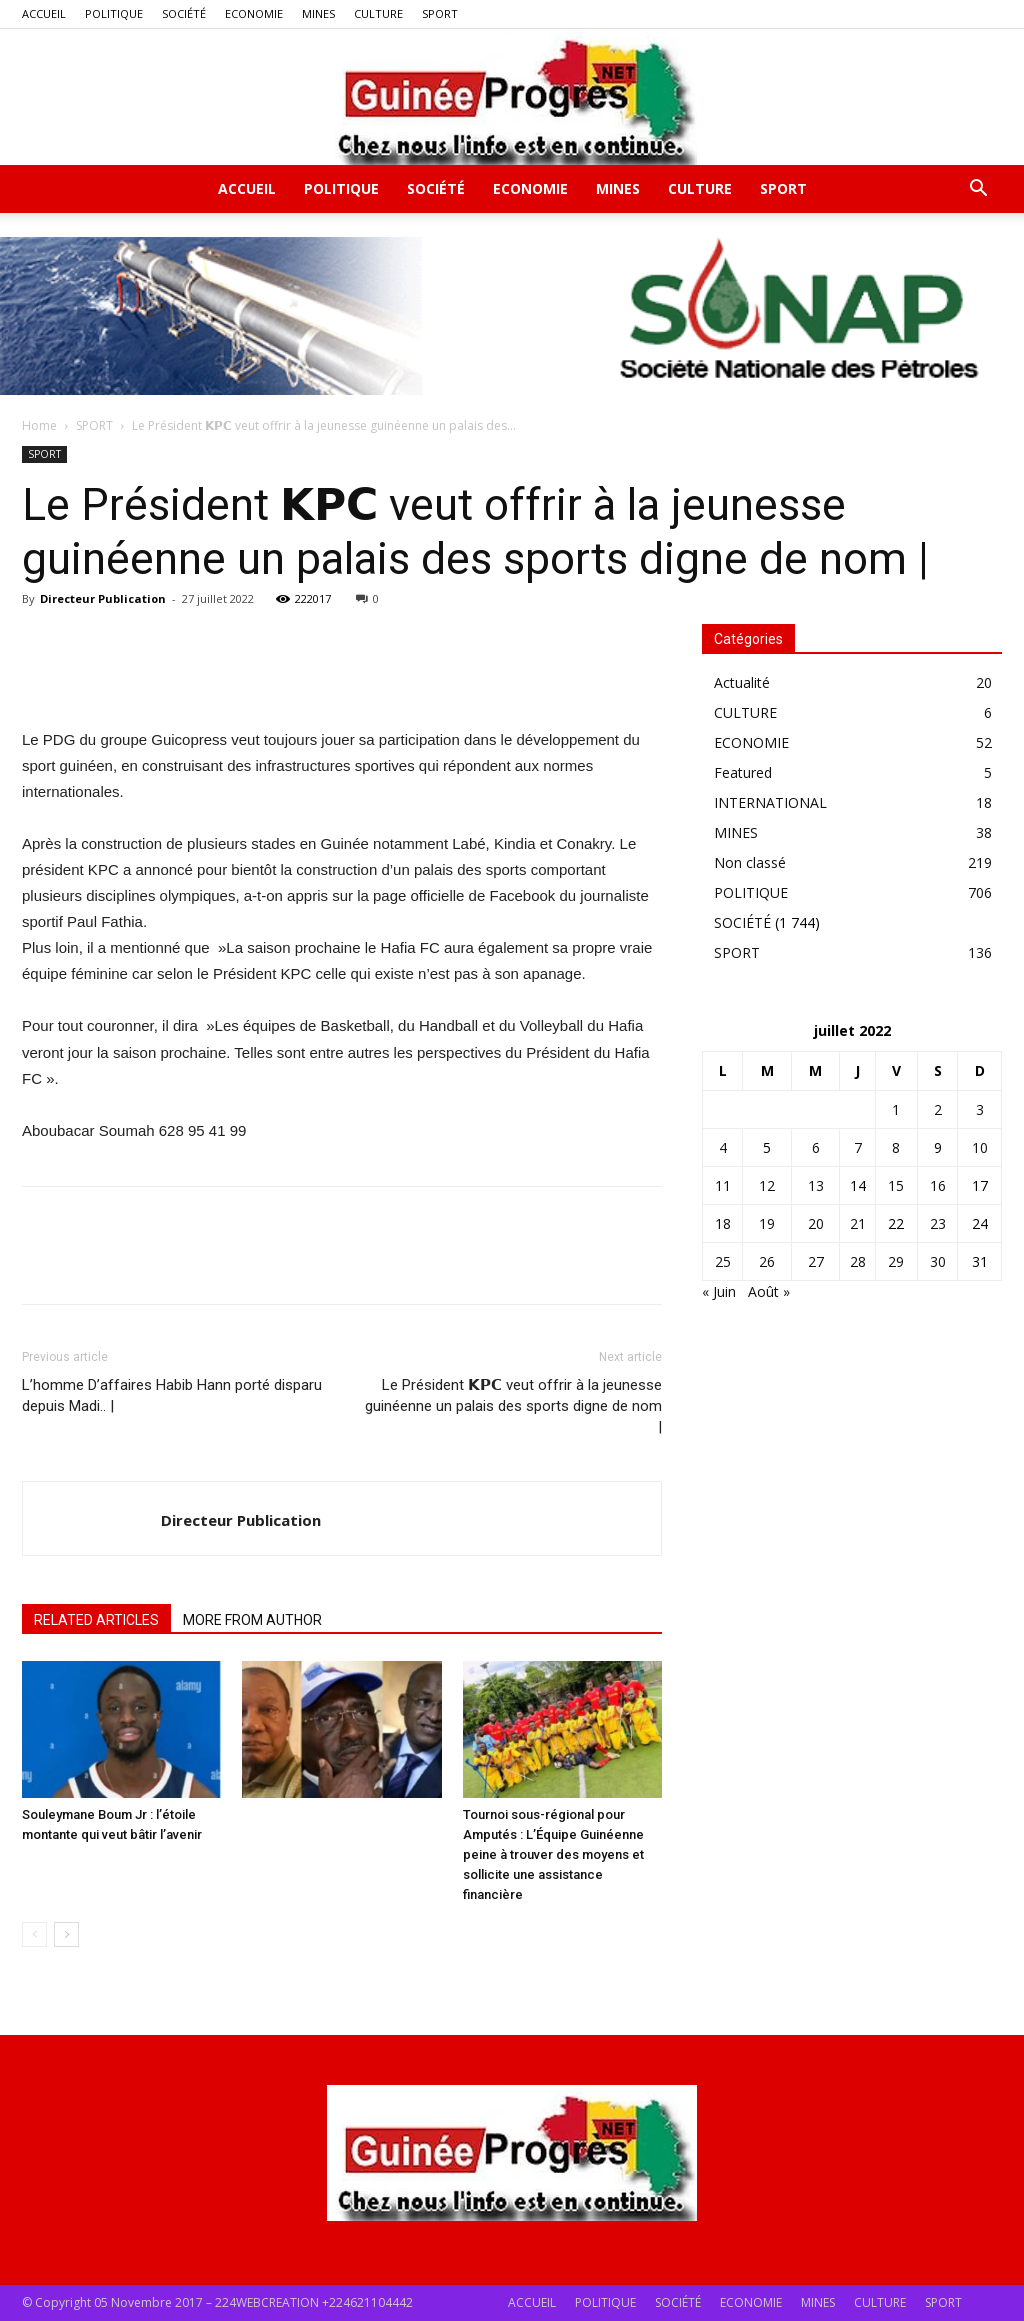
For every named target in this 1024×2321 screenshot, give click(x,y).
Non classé (750, 862)
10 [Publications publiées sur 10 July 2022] (980, 1147)
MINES (318, 13)
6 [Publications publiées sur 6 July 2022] (816, 1147)
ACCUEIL (44, 13)
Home (39, 425)
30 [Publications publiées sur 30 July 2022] (938, 1261)
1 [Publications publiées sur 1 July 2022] (896, 1109)
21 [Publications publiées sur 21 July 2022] (858, 1223)
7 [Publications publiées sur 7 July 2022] (858, 1147)
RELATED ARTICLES (96, 1620)
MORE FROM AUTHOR (252, 1620)
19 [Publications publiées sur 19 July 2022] (767, 1223)
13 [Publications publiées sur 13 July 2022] (816, 1185)
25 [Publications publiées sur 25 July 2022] (723, 1261)
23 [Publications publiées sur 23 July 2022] (938, 1223)
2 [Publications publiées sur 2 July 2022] (938, 1109)
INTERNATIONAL (770, 802)
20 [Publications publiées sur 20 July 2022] (816, 1223)
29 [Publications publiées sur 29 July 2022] (896, 1261)
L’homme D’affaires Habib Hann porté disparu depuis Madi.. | (172, 1395)
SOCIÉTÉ (184, 13)
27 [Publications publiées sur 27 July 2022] (816, 1261)
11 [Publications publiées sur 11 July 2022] (723, 1185)
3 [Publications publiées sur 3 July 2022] (980, 1109)
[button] (978, 190)
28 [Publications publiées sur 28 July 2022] (858, 1261)
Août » (769, 1291)
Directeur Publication (103, 598)
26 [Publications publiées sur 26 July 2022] (767, 1261)
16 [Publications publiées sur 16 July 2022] (938, 1185)
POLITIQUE (114, 13)
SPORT (440, 13)
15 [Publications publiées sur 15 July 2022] (896, 1185)
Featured (743, 772)
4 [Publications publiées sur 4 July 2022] (723, 1147)
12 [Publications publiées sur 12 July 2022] (767, 1185)
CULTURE (378, 13)
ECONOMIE (254, 13)
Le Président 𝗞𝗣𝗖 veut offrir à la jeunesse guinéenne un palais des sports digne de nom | (513, 1406)
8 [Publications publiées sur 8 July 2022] (896, 1147)
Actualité (742, 682)
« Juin (719, 1291)
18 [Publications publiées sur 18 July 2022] (723, 1223)
